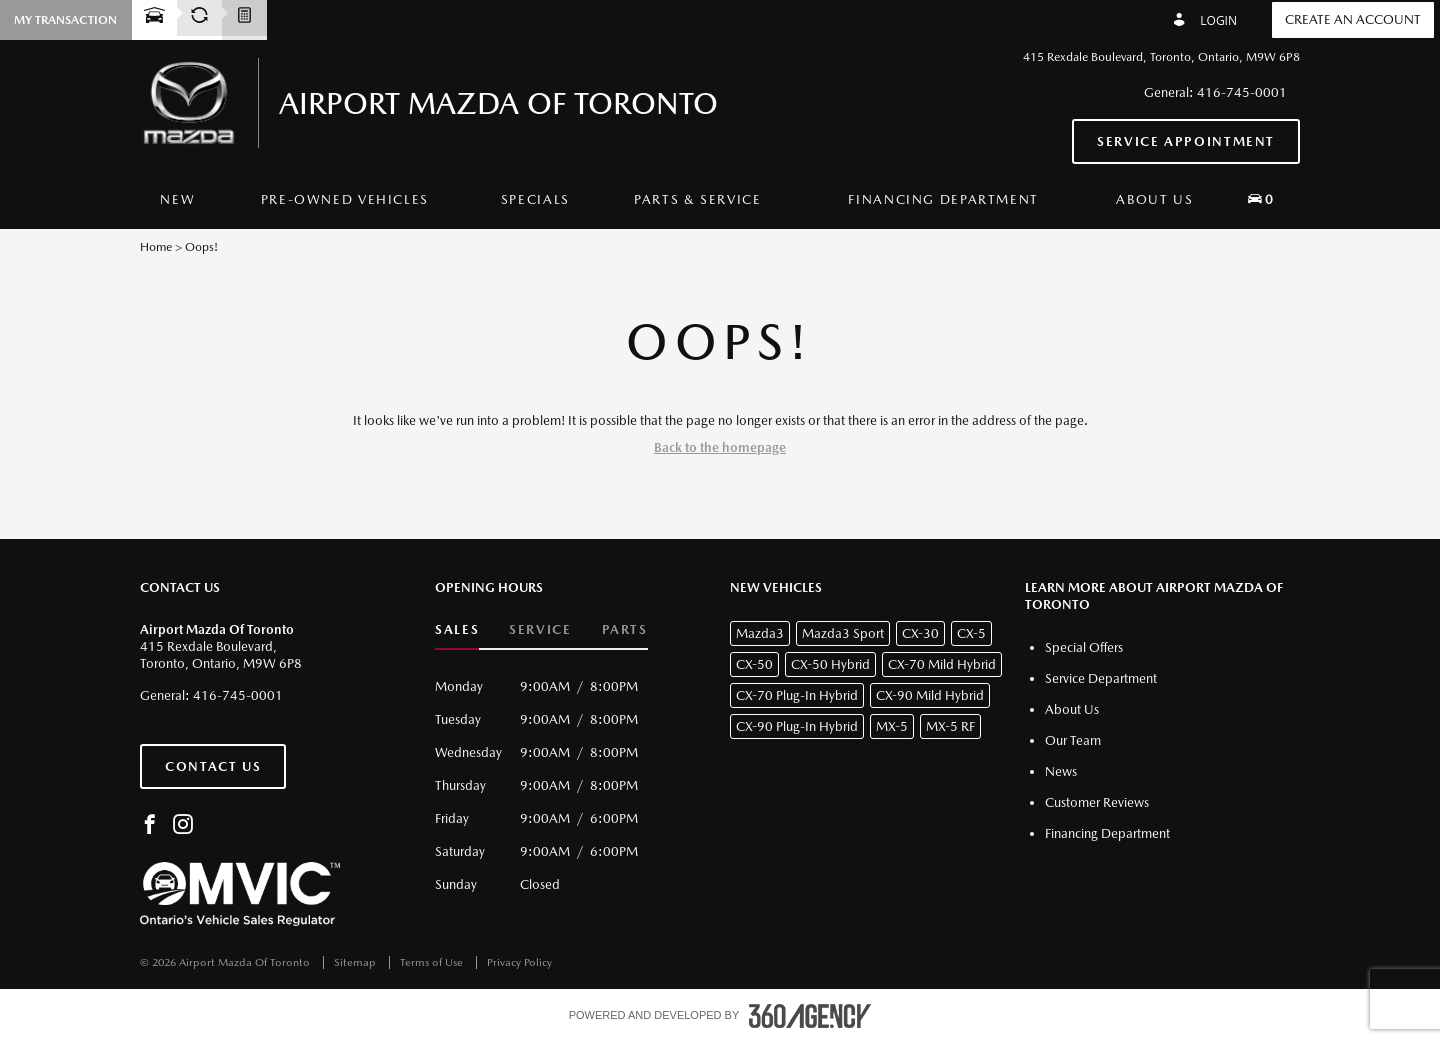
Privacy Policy (519, 962)
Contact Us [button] (213, 766)
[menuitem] (177, 200)
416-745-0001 (1242, 92)
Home (156, 247)
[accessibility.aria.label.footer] (810, 1016)
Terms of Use (433, 962)
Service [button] (540, 629)
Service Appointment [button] (1186, 141)
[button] (1261, 199)
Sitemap (356, 962)
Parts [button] (625, 629)
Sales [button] (457, 629)
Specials (535, 199)
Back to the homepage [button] (720, 447)
